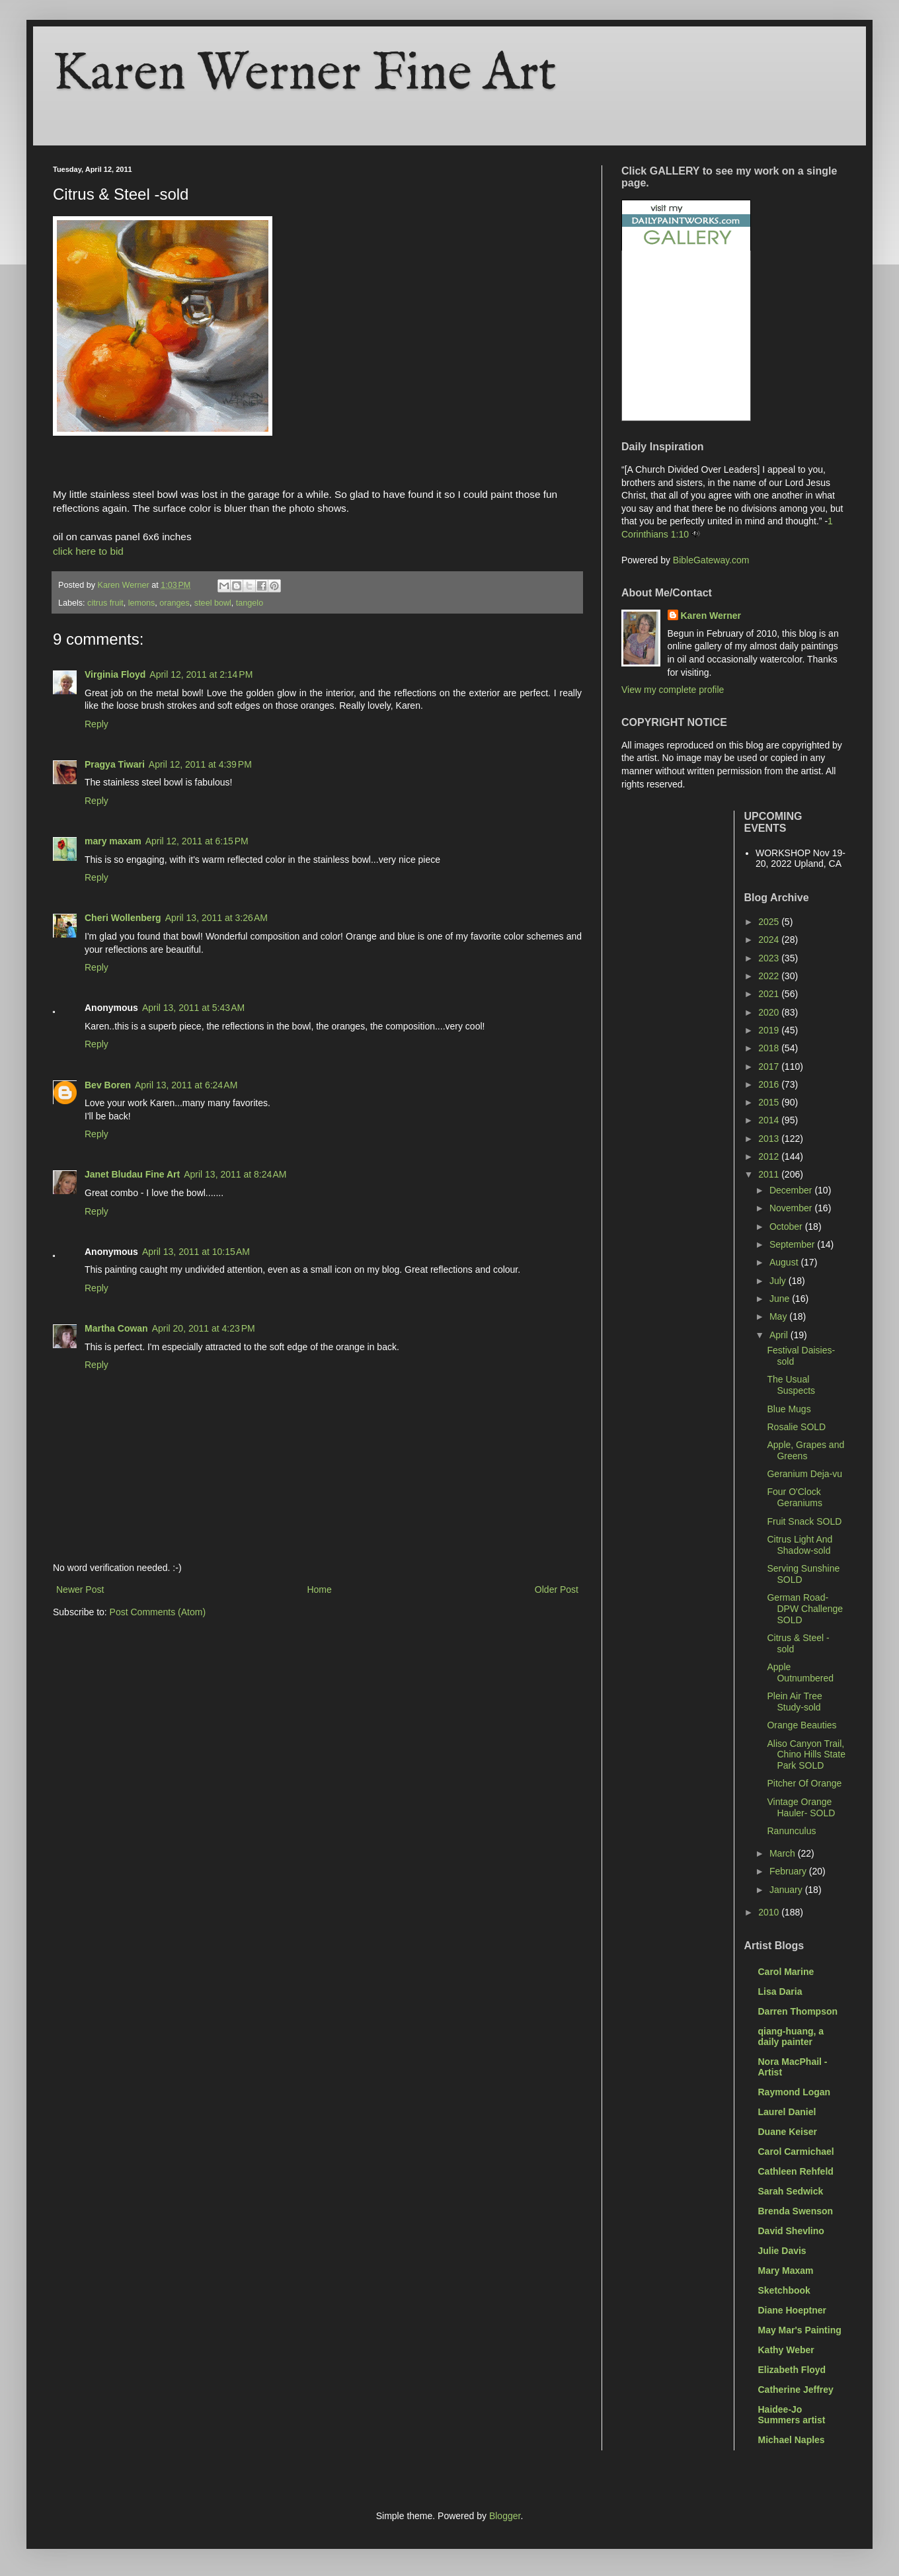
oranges (174, 603)
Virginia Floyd (115, 674)
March (783, 1853)
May (779, 1316)
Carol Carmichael (796, 2151)
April (780, 1335)
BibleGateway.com (711, 560)
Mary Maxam (786, 2270)
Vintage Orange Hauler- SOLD (801, 1807)
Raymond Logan (794, 2092)
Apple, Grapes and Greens (805, 1450)
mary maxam (113, 841)
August (785, 1262)
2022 (769, 976)
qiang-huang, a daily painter (791, 2036)
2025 (769, 921)
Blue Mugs (788, 1409)
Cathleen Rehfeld (796, 2171)
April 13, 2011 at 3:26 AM (216, 917)
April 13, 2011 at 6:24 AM (186, 1085)
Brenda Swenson (796, 2211)
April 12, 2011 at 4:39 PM (200, 764)
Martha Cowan (116, 1328)
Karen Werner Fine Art (305, 74)
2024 (769, 939)
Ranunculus (791, 1831)
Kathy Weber (786, 2350)
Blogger (504, 2516)
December (791, 1190)
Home (319, 1589)
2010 (769, 1912)
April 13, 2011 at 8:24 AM (235, 1174)
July (779, 1280)
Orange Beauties (801, 1725)
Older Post (556, 1589)
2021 (769, 993)
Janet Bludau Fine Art (132, 1174)
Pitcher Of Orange (804, 1783)
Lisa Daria (780, 1991)
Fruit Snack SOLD (804, 1521)
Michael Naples (791, 2440)
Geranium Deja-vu (804, 1474)
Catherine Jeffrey (796, 2389)
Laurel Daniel (787, 2112)
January (787, 1889)
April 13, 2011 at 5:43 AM (193, 1007)
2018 (769, 1048)
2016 (769, 1084)
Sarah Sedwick (791, 2191)
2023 (769, 958)
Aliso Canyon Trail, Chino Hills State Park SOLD (806, 1754)
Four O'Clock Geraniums (794, 1497)
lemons (141, 603)
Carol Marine (786, 1971)
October (787, 1226)
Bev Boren (108, 1085)
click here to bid (88, 551)
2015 (769, 1102)
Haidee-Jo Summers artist (792, 2414)
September (793, 1244)
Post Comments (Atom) (158, 1612)
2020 (769, 1012)
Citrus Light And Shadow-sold (799, 1545)
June (780, 1298)
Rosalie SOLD (796, 1427)
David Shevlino (791, 2231)
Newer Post (80, 1589)
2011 (769, 1174)
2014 (769, 1120)
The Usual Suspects (791, 1385)
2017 (769, 1066)
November (791, 1208)
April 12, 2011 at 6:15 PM (197, 841)
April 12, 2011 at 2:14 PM (201, 674)
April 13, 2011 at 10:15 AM (196, 1251)
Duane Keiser (787, 2131)
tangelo (249, 603)
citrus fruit (105, 603)
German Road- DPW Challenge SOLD (805, 1608)
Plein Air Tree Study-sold (794, 1701)
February (789, 1871)
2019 (769, 1030)
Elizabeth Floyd (792, 2369)
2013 (769, 1138)
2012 (769, 1156)
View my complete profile (672, 689)
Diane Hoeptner (792, 2310)
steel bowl (212, 603)
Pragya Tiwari (115, 764)
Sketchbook (784, 2290)
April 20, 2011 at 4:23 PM (203, 1328)
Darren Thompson (798, 2011)
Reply (96, 724)
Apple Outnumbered (800, 1672)
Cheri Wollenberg (123, 917)
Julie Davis (782, 2250)
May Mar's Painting (799, 2330)
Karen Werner (711, 615)
